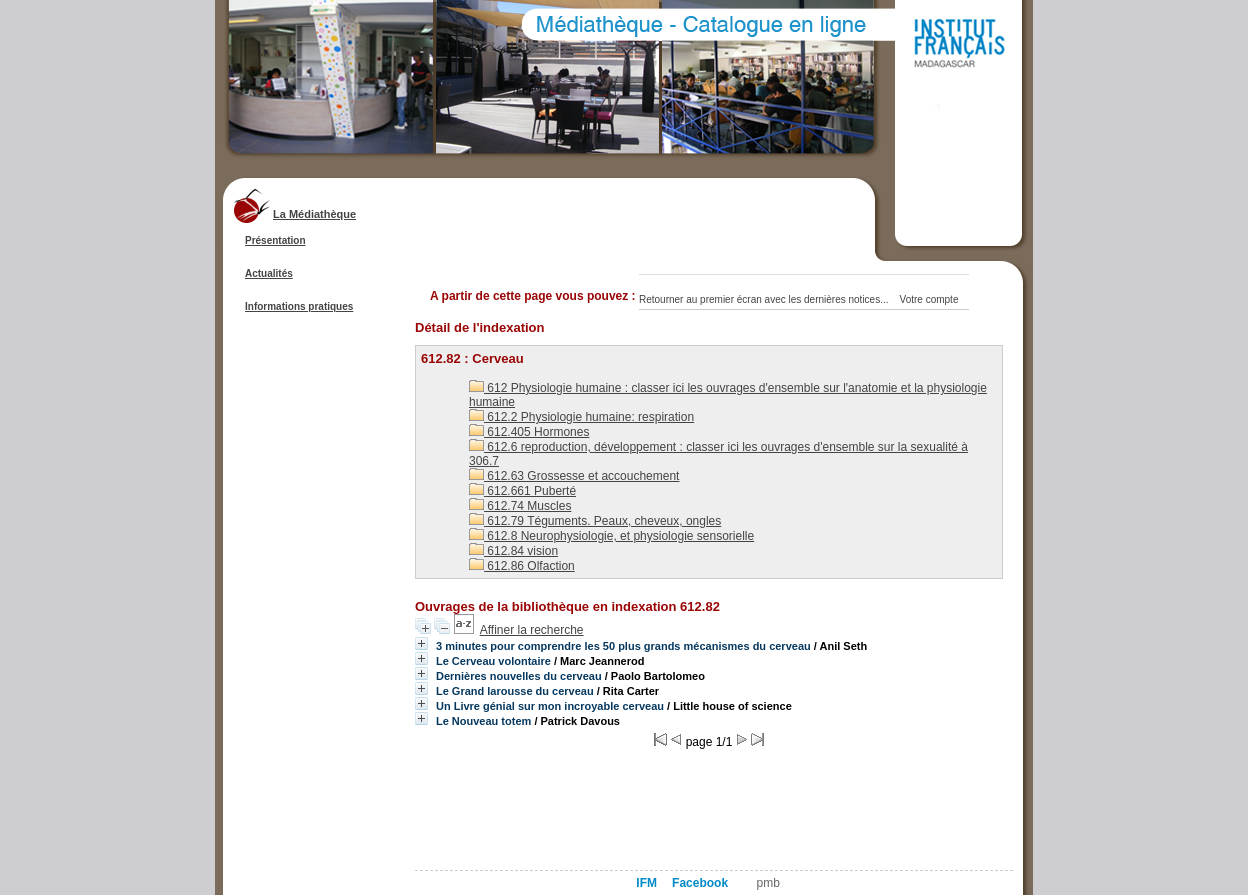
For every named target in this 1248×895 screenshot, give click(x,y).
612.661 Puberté (522, 491)
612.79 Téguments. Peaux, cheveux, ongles (595, 521)
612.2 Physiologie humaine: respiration (581, 417)
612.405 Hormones (529, 432)
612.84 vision (513, 551)
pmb (768, 883)
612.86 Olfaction (522, 566)
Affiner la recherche (532, 630)
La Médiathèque (314, 214)
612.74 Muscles (520, 506)
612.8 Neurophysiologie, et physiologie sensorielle (611, 536)
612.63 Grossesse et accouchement (574, 476)
